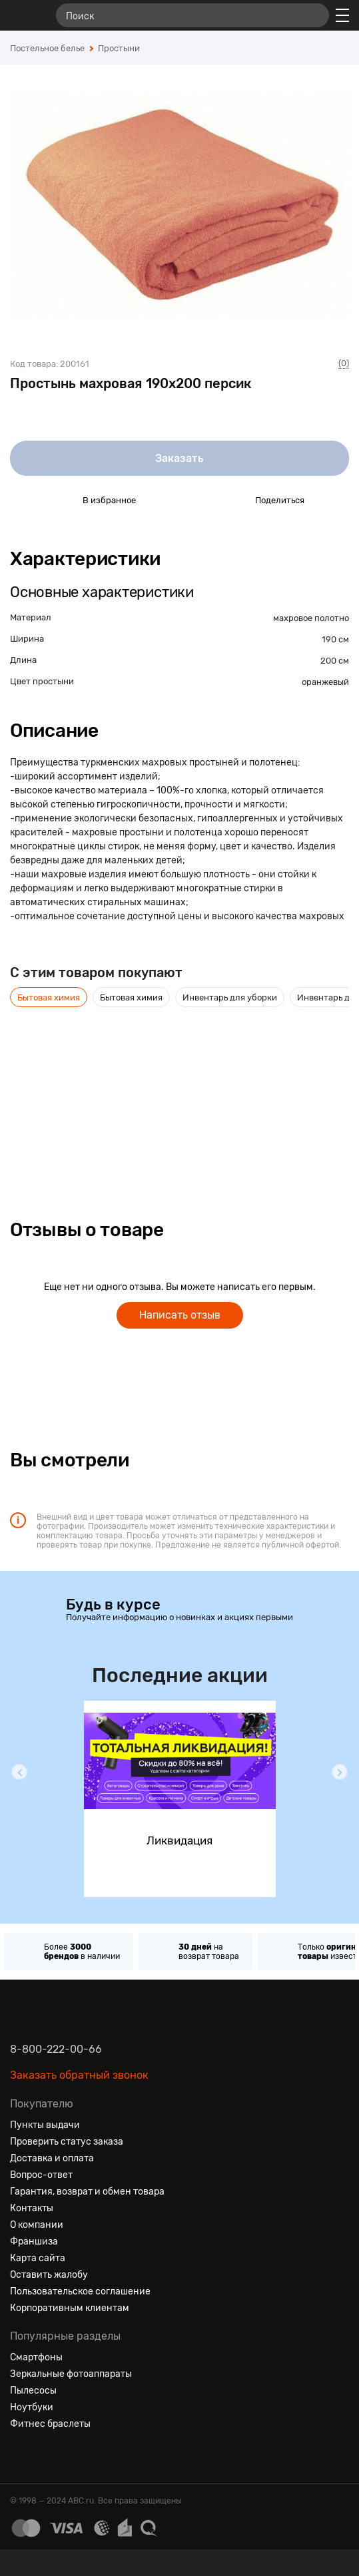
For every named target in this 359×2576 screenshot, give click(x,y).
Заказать (179, 458)
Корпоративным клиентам (69, 2308)
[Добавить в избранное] (60, 500)
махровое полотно (311, 618)
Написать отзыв (179, 1315)
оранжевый (325, 682)
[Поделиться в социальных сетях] (232, 500)
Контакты (31, 2208)
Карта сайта (37, 2258)
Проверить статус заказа (66, 2141)
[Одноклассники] (44, 2456)
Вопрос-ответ (41, 2175)
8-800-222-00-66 (56, 2049)
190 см (335, 639)
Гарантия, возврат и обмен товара (87, 2191)
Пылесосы (33, 2390)
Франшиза (34, 2241)
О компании (36, 2225)
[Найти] (313, 15)
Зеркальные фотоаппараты (71, 2374)
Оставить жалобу (49, 2274)
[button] (19, 1772)
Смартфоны (36, 2357)
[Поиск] (192, 15)
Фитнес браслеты (50, 2424)
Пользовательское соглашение (80, 2291)
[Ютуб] (68, 2456)
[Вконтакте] (20, 2456)
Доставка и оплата (52, 2158)
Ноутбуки (31, 2407)
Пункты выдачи (45, 2125)
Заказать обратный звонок (79, 2075)
